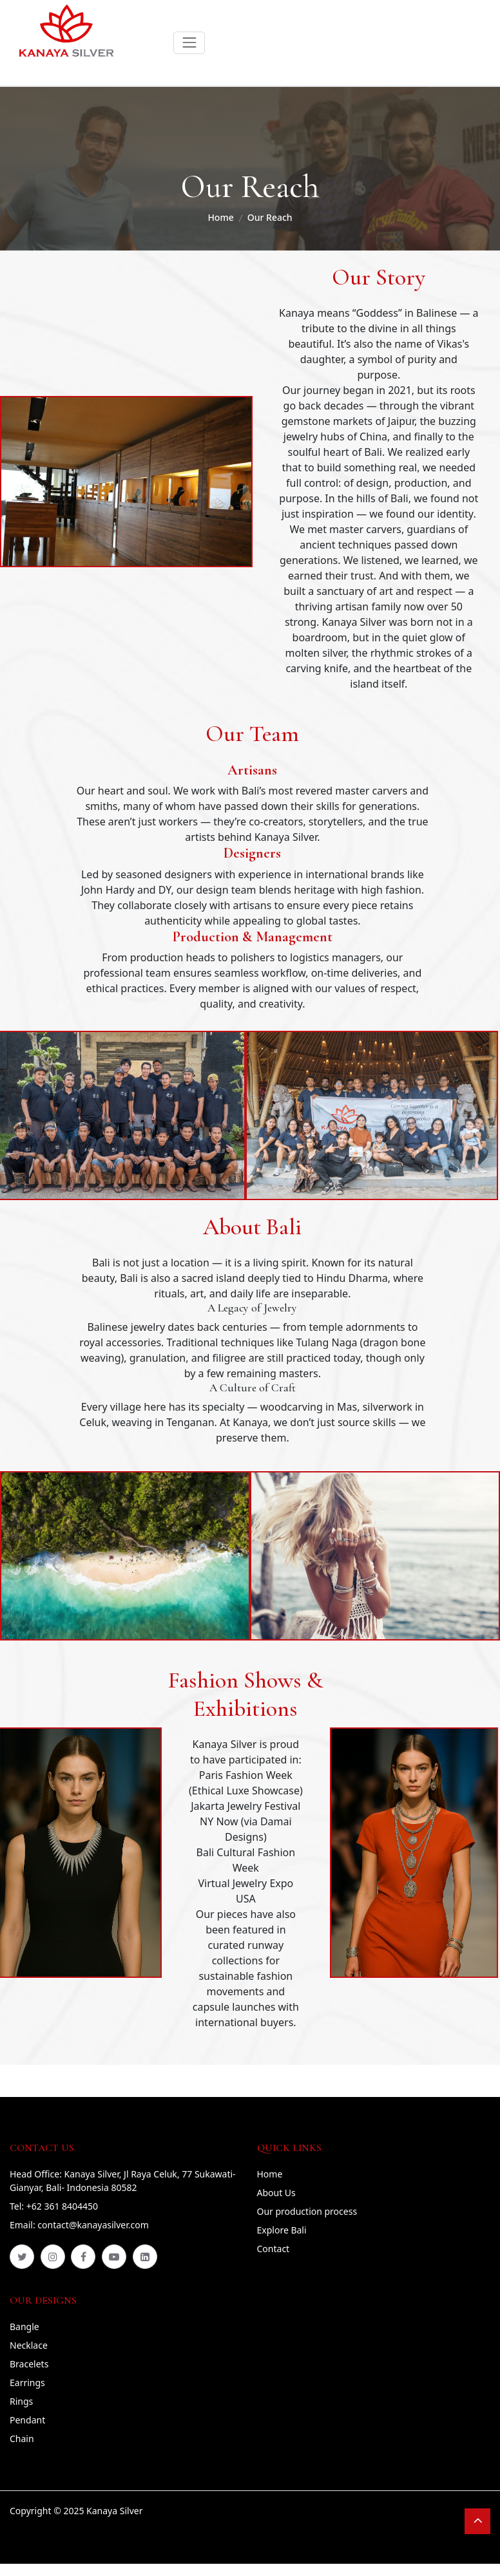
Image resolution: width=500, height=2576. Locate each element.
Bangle (24, 2326)
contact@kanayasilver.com (92, 2225)
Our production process (307, 2211)
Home (220, 217)
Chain (22, 2438)
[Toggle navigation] (189, 43)
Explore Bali (282, 2230)
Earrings (27, 2382)
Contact (273, 2248)
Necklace (29, 2345)
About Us (276, 2192)
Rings (21, 2401)
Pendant (27, 2420)
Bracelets (29, 2364)
